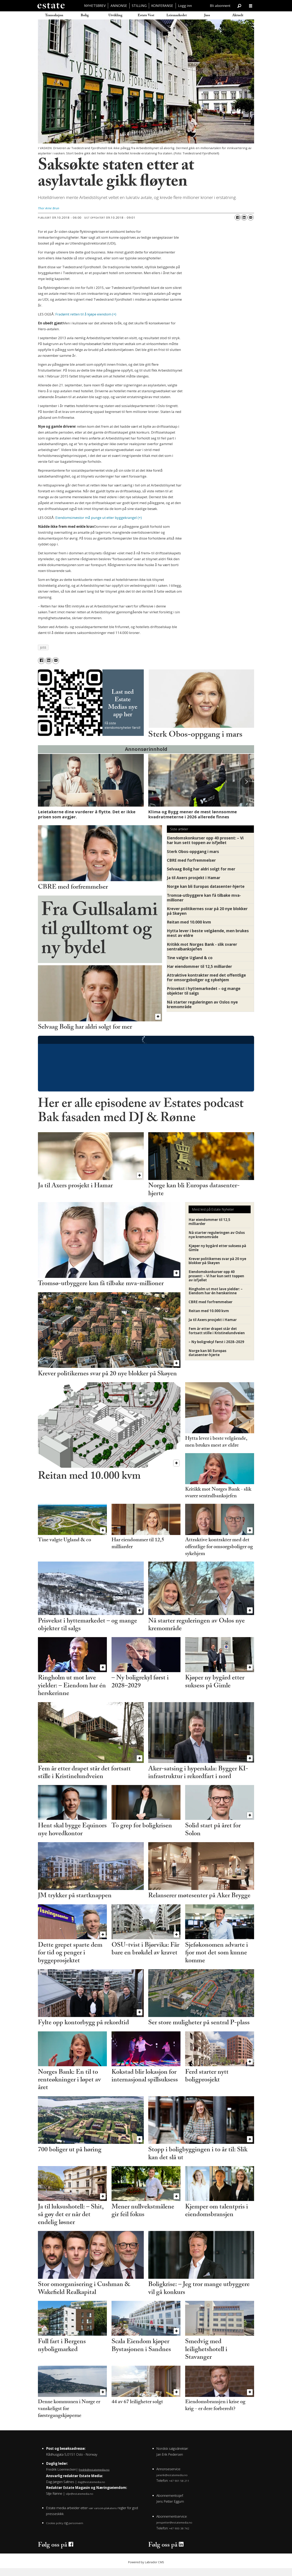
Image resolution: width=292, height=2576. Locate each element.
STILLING (139, 5)
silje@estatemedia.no (79, 2501)
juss (43, 655)
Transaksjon (54, 16)
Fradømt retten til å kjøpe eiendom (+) (85, 322)
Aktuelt (237, 16)
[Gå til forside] (51, 5)
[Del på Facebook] (238, 225)
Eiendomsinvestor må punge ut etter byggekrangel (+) (98, 525)
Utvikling (115, 16)
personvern (76, 2531)
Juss (207, 16)
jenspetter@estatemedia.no (174, 2530)
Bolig (85, 16)
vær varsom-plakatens (103, 2516)
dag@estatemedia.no (91, 2490)
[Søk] (239, 5)
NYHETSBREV (95, 5)
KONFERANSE (162, 5)
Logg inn (185, 5)
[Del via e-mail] (251, 225)
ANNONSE (119, 5)
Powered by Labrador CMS (146, 2570)
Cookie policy (54, 2531)
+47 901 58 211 (179, 2488)
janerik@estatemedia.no (172, 2483)
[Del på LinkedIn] (244, 225)
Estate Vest (146, 16)
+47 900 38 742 (179, 2536)
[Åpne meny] (250, 5)
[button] (246, 789)
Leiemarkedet (176, 16)
